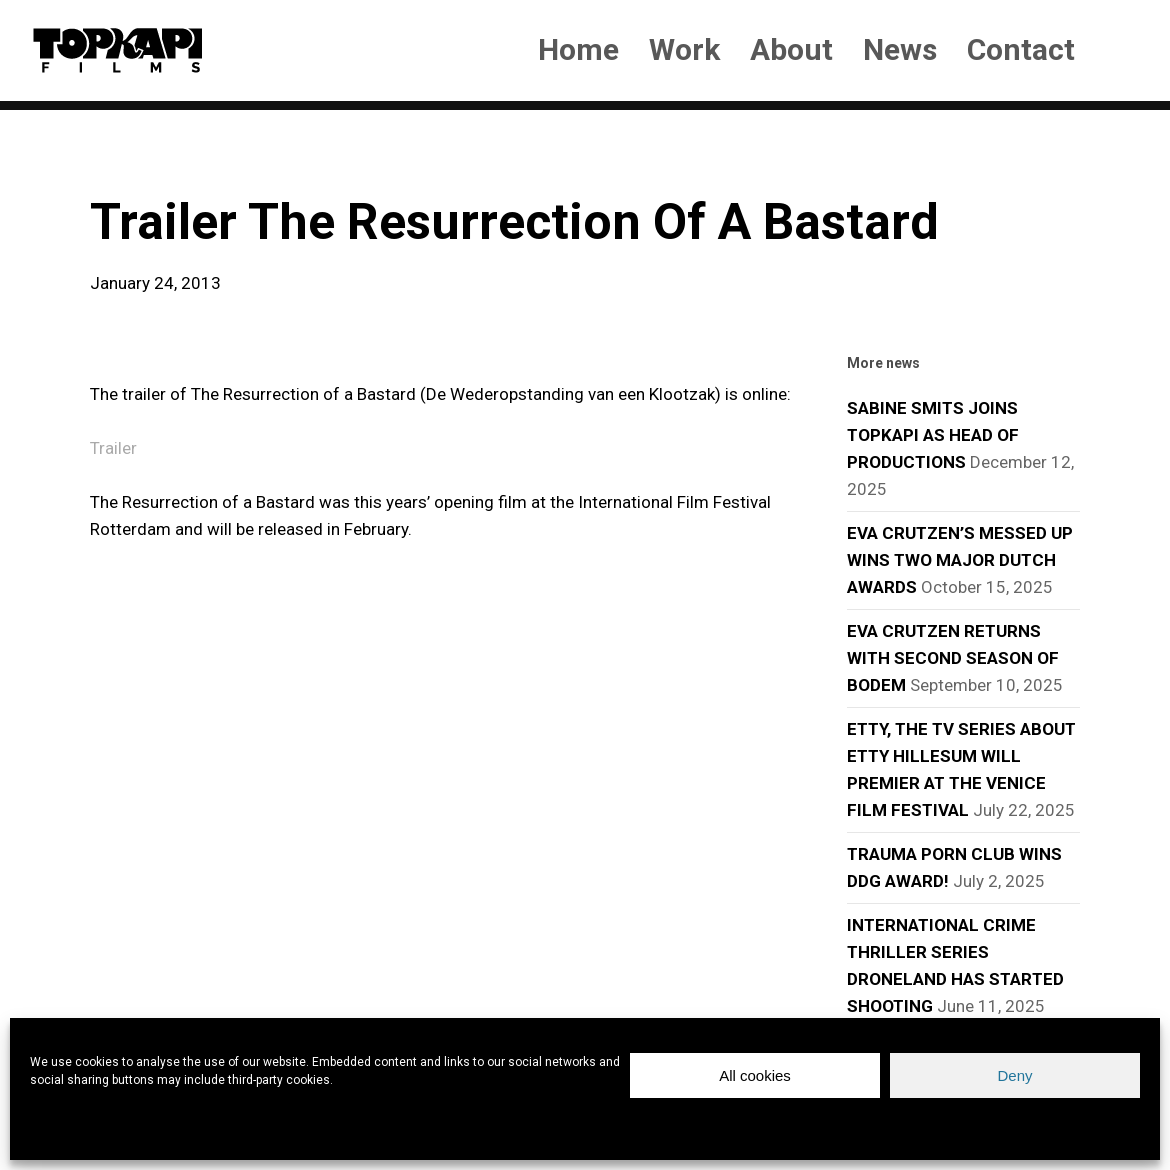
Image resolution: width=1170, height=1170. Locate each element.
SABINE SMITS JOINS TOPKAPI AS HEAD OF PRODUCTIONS (933, 435)
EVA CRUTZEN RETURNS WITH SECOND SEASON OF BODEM (953, 658)
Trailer (113, 448)
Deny (1014, 1075)
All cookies (755, 1075)
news (122, 160)
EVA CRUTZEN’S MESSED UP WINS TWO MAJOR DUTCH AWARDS (960, 560)
